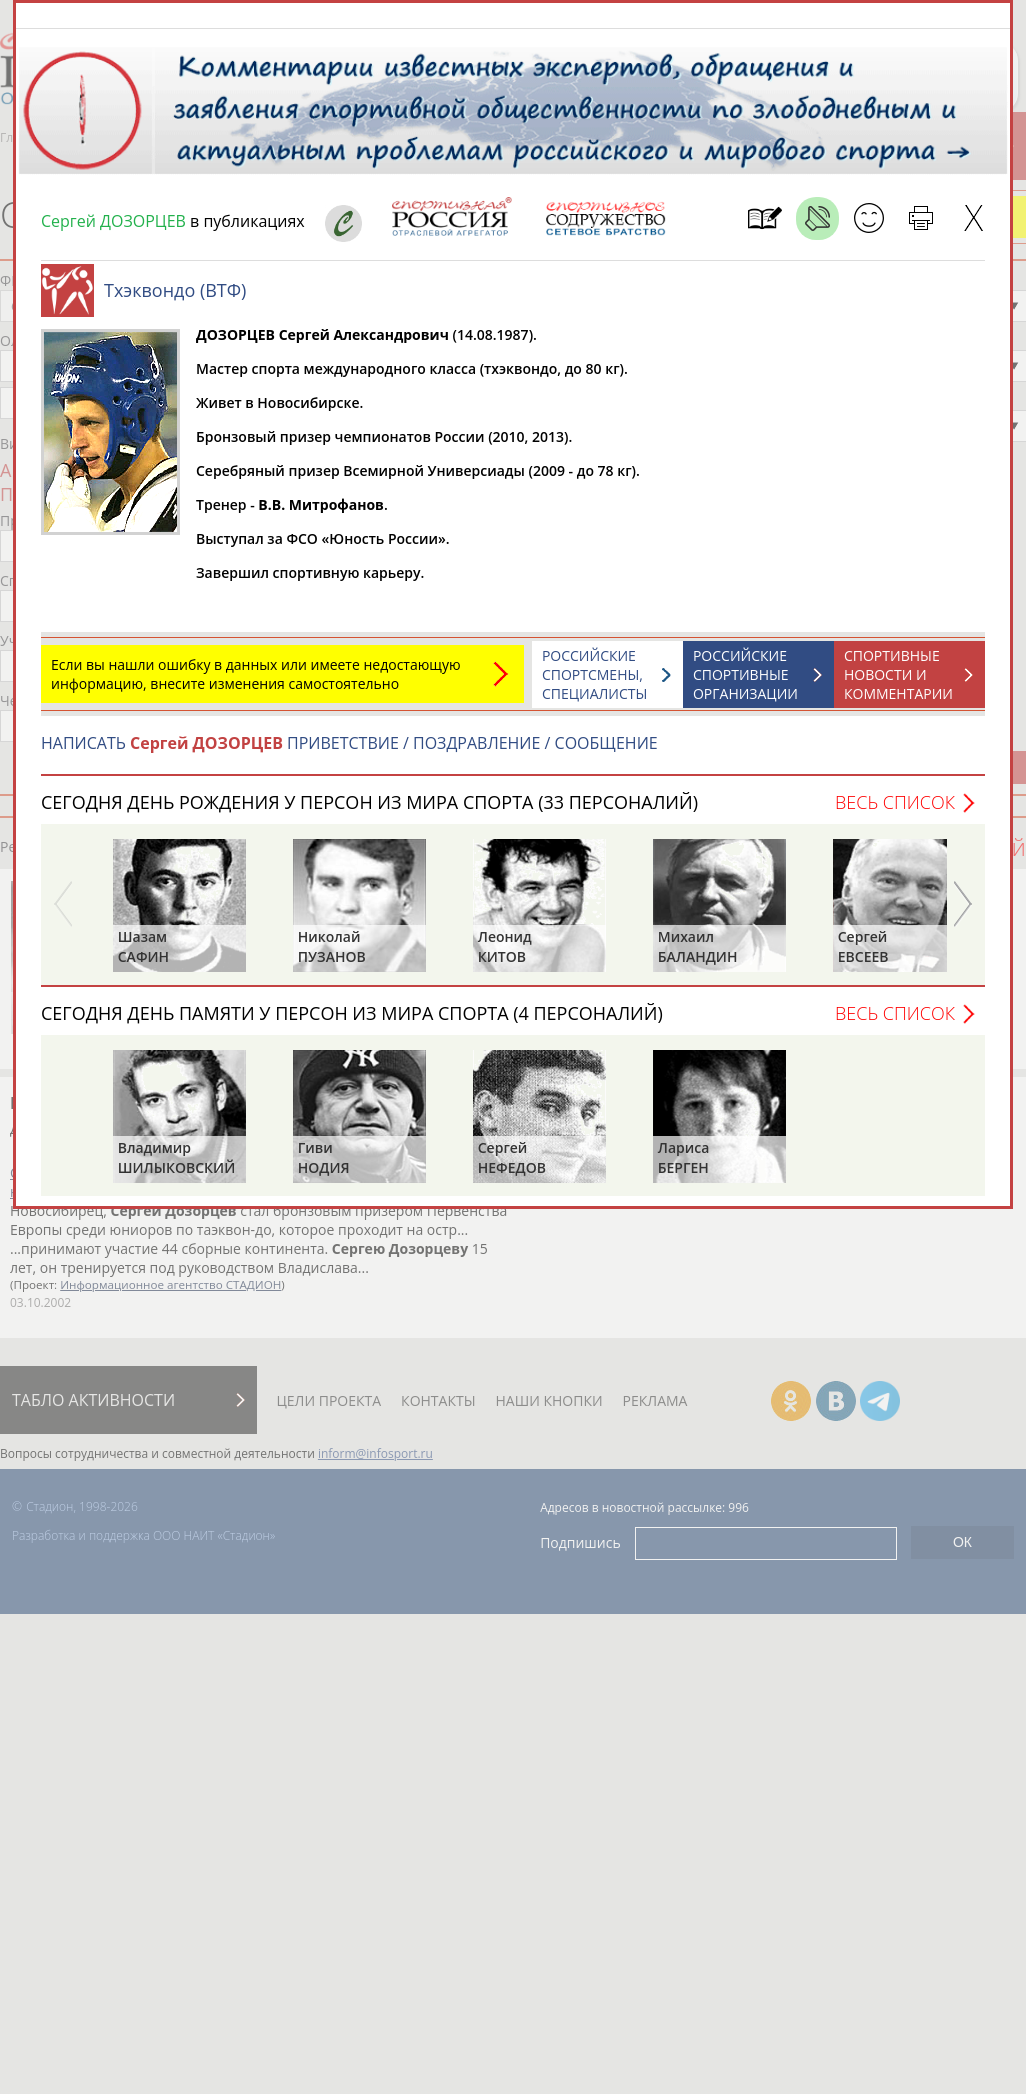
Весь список (895, 812)
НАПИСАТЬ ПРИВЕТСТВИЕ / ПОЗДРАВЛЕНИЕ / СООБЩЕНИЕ (349, 753)
